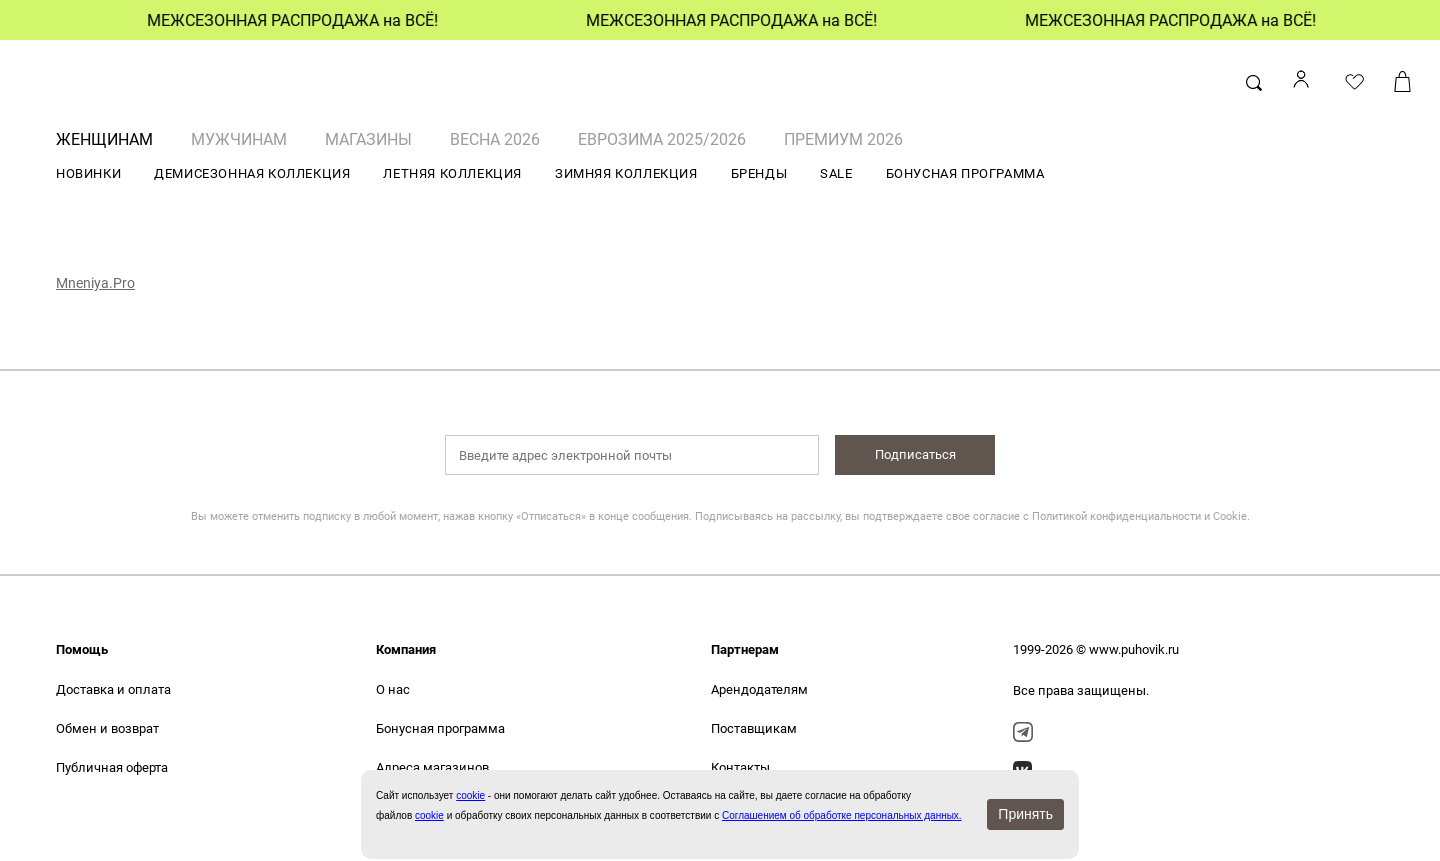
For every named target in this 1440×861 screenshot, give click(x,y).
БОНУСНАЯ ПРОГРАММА (965, 173)
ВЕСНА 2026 (495, 139)
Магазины (368, 139)
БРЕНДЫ (759, 173)
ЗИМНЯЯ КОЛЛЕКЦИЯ (626, 173)
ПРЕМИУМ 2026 (843, 139)
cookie (429, 815)
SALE (836, 173)
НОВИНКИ (88, 173)
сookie (470, 795)
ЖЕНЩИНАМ (104, 139)
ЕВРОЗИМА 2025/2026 (662, 139)
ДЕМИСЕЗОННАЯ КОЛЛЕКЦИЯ (252, 173)
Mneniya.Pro (95, 283)
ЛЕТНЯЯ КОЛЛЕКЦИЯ (452, 173)
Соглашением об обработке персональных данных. (842, 815)
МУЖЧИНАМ (239, 139)
